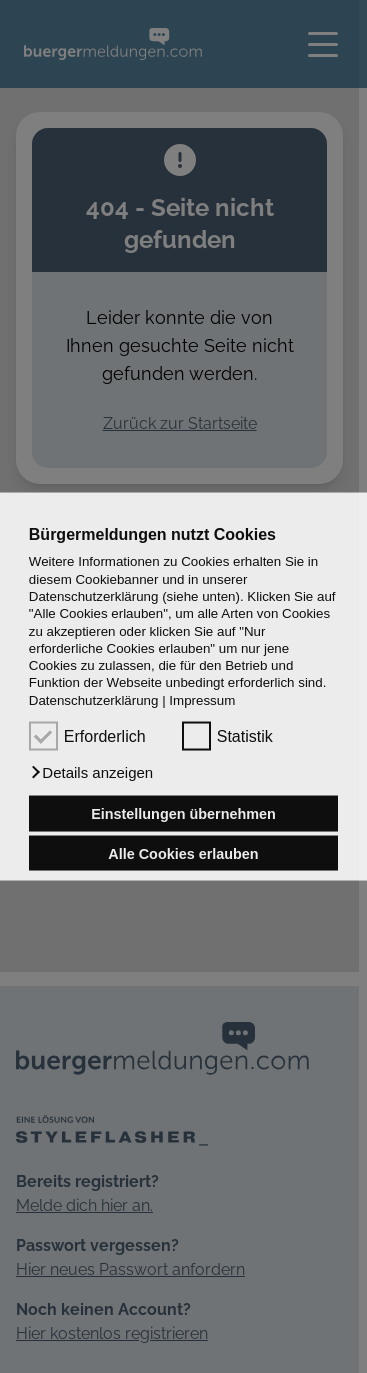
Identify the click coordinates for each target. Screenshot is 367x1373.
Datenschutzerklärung (94, 699)
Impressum (202, 699)
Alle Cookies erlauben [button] (183, 853)
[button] (91, 773)
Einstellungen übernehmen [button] (183, 814)
